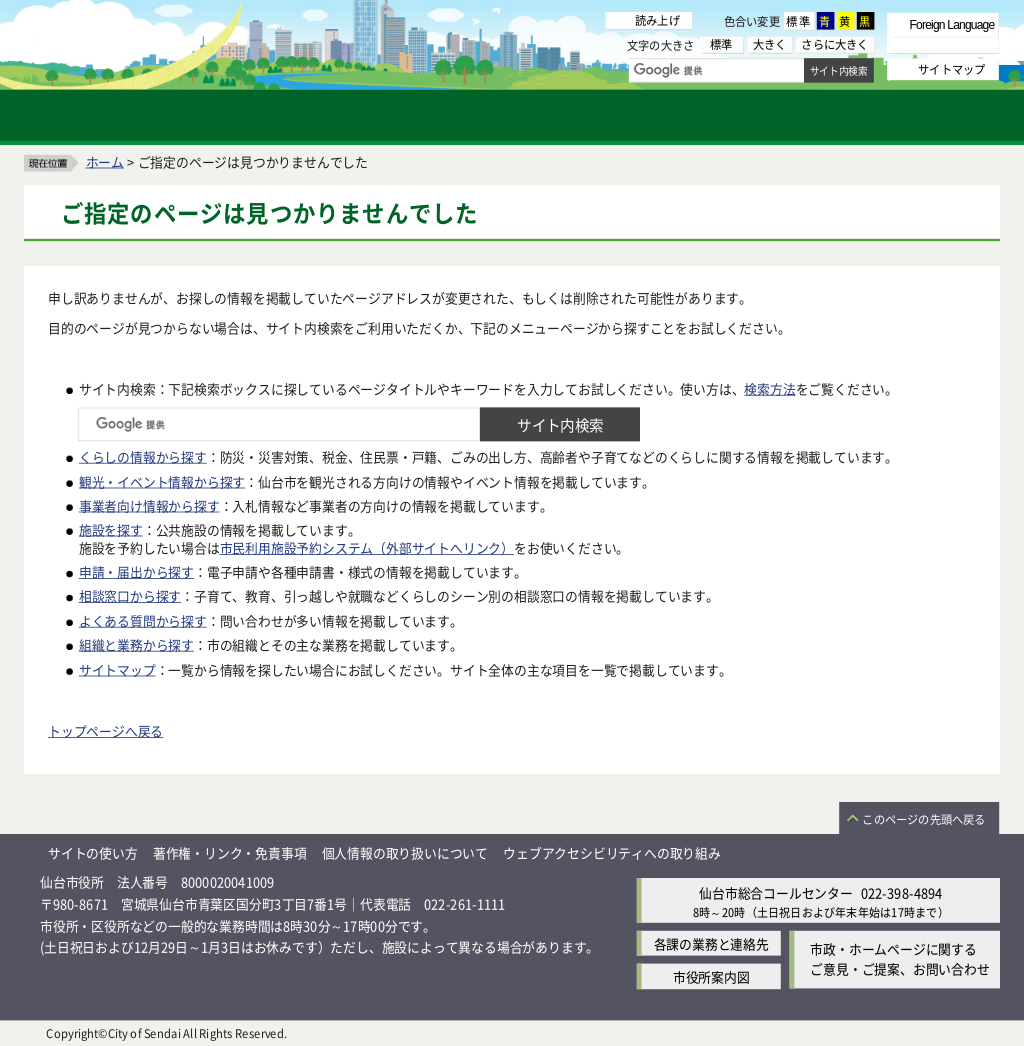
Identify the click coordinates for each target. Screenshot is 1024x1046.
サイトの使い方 (93, 852)
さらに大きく (834, 44)
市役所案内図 (711, 975)
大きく (770, 44)
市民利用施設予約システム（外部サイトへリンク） (367, 546)
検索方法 (769, 387)
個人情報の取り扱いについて (405, 852)
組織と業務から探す (136, 644)
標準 (799, 21)
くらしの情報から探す (143, 456)
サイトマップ (117, 668)
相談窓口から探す (130, 595)
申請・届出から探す (136, 571)
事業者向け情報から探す (149, 504)
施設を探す (111, 528)
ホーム (105, 160)
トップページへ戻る (105, 730)
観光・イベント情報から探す (162, 480)
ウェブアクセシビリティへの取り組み (612, 852)
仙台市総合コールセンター (776, 891)
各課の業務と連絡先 (711, 942)
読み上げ (657, 20)
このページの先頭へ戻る (923, 819)
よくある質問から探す (143, 619)
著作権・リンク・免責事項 (230, 852)
